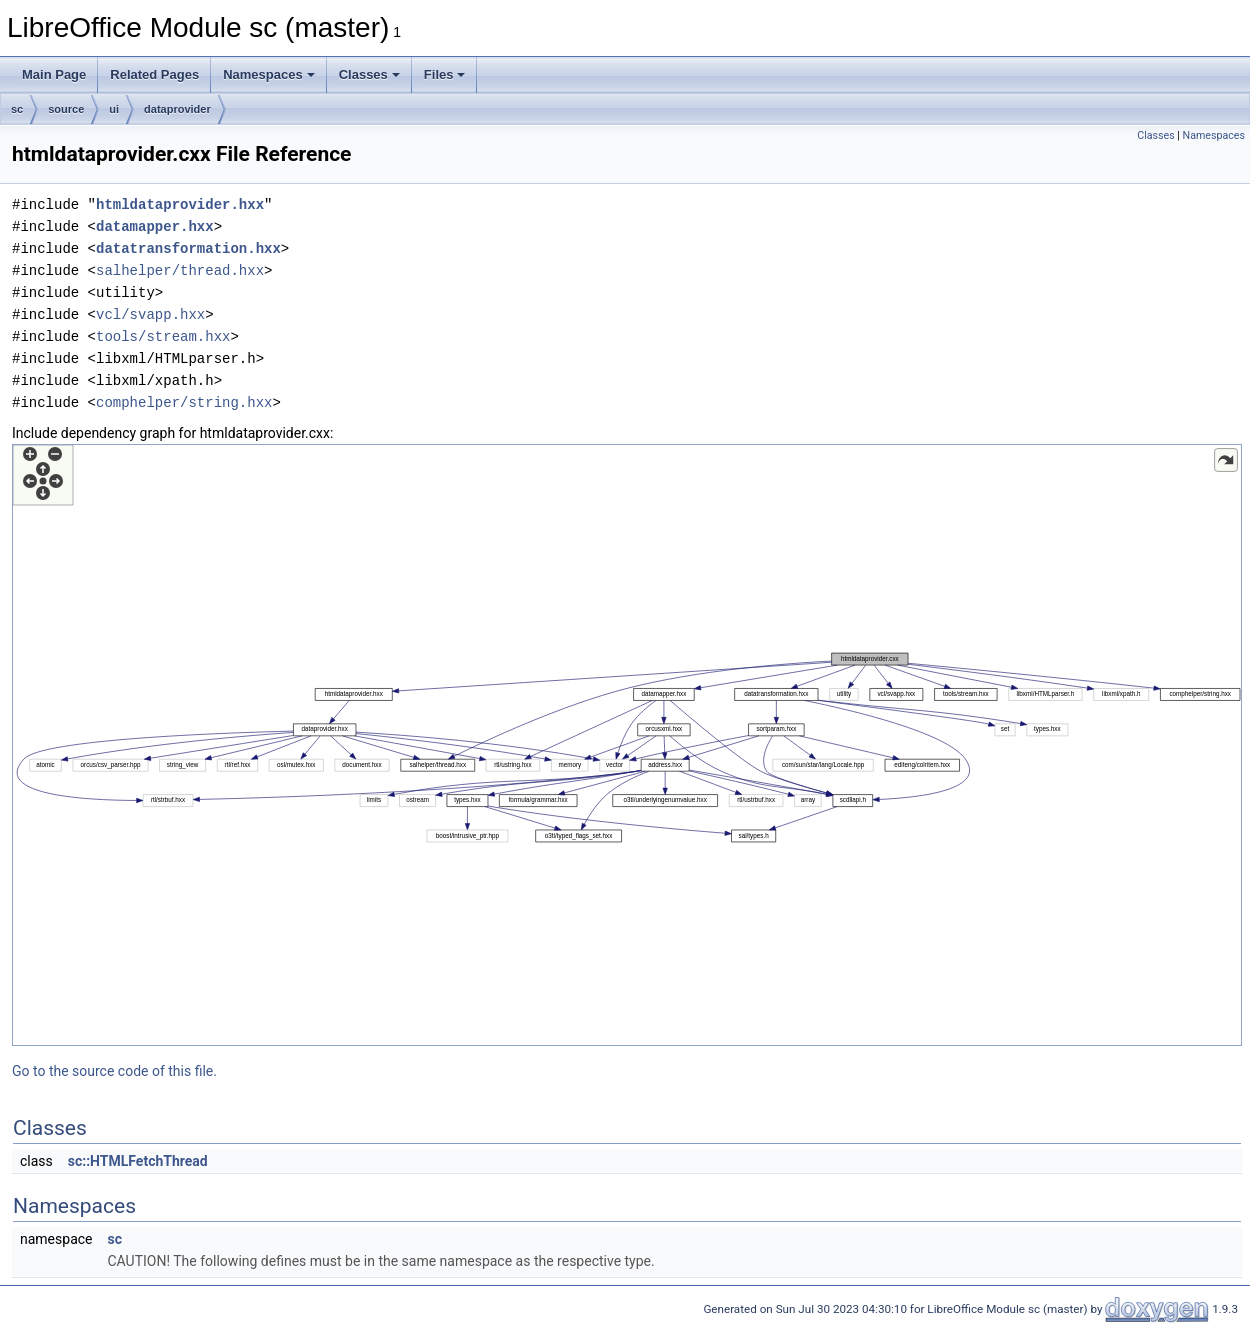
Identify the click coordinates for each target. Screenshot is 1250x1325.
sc (17, 109)
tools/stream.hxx (163, 336)
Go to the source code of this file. (114, 1071)
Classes (369, 74)
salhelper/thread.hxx (180, 270)
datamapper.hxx (155, 226)
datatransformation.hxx (188, 248)
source (66, 109)
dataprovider (177, 109)
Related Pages (154, 74)
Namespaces (269, 74)
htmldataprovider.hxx (180, 204)
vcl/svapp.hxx (150, 314)
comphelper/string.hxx (184, 402)
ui (114, 109)
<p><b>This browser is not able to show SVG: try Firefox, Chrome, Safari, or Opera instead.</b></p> (627, 745)
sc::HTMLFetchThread (138, 1161)
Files (445, 74)
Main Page (54, 74)
